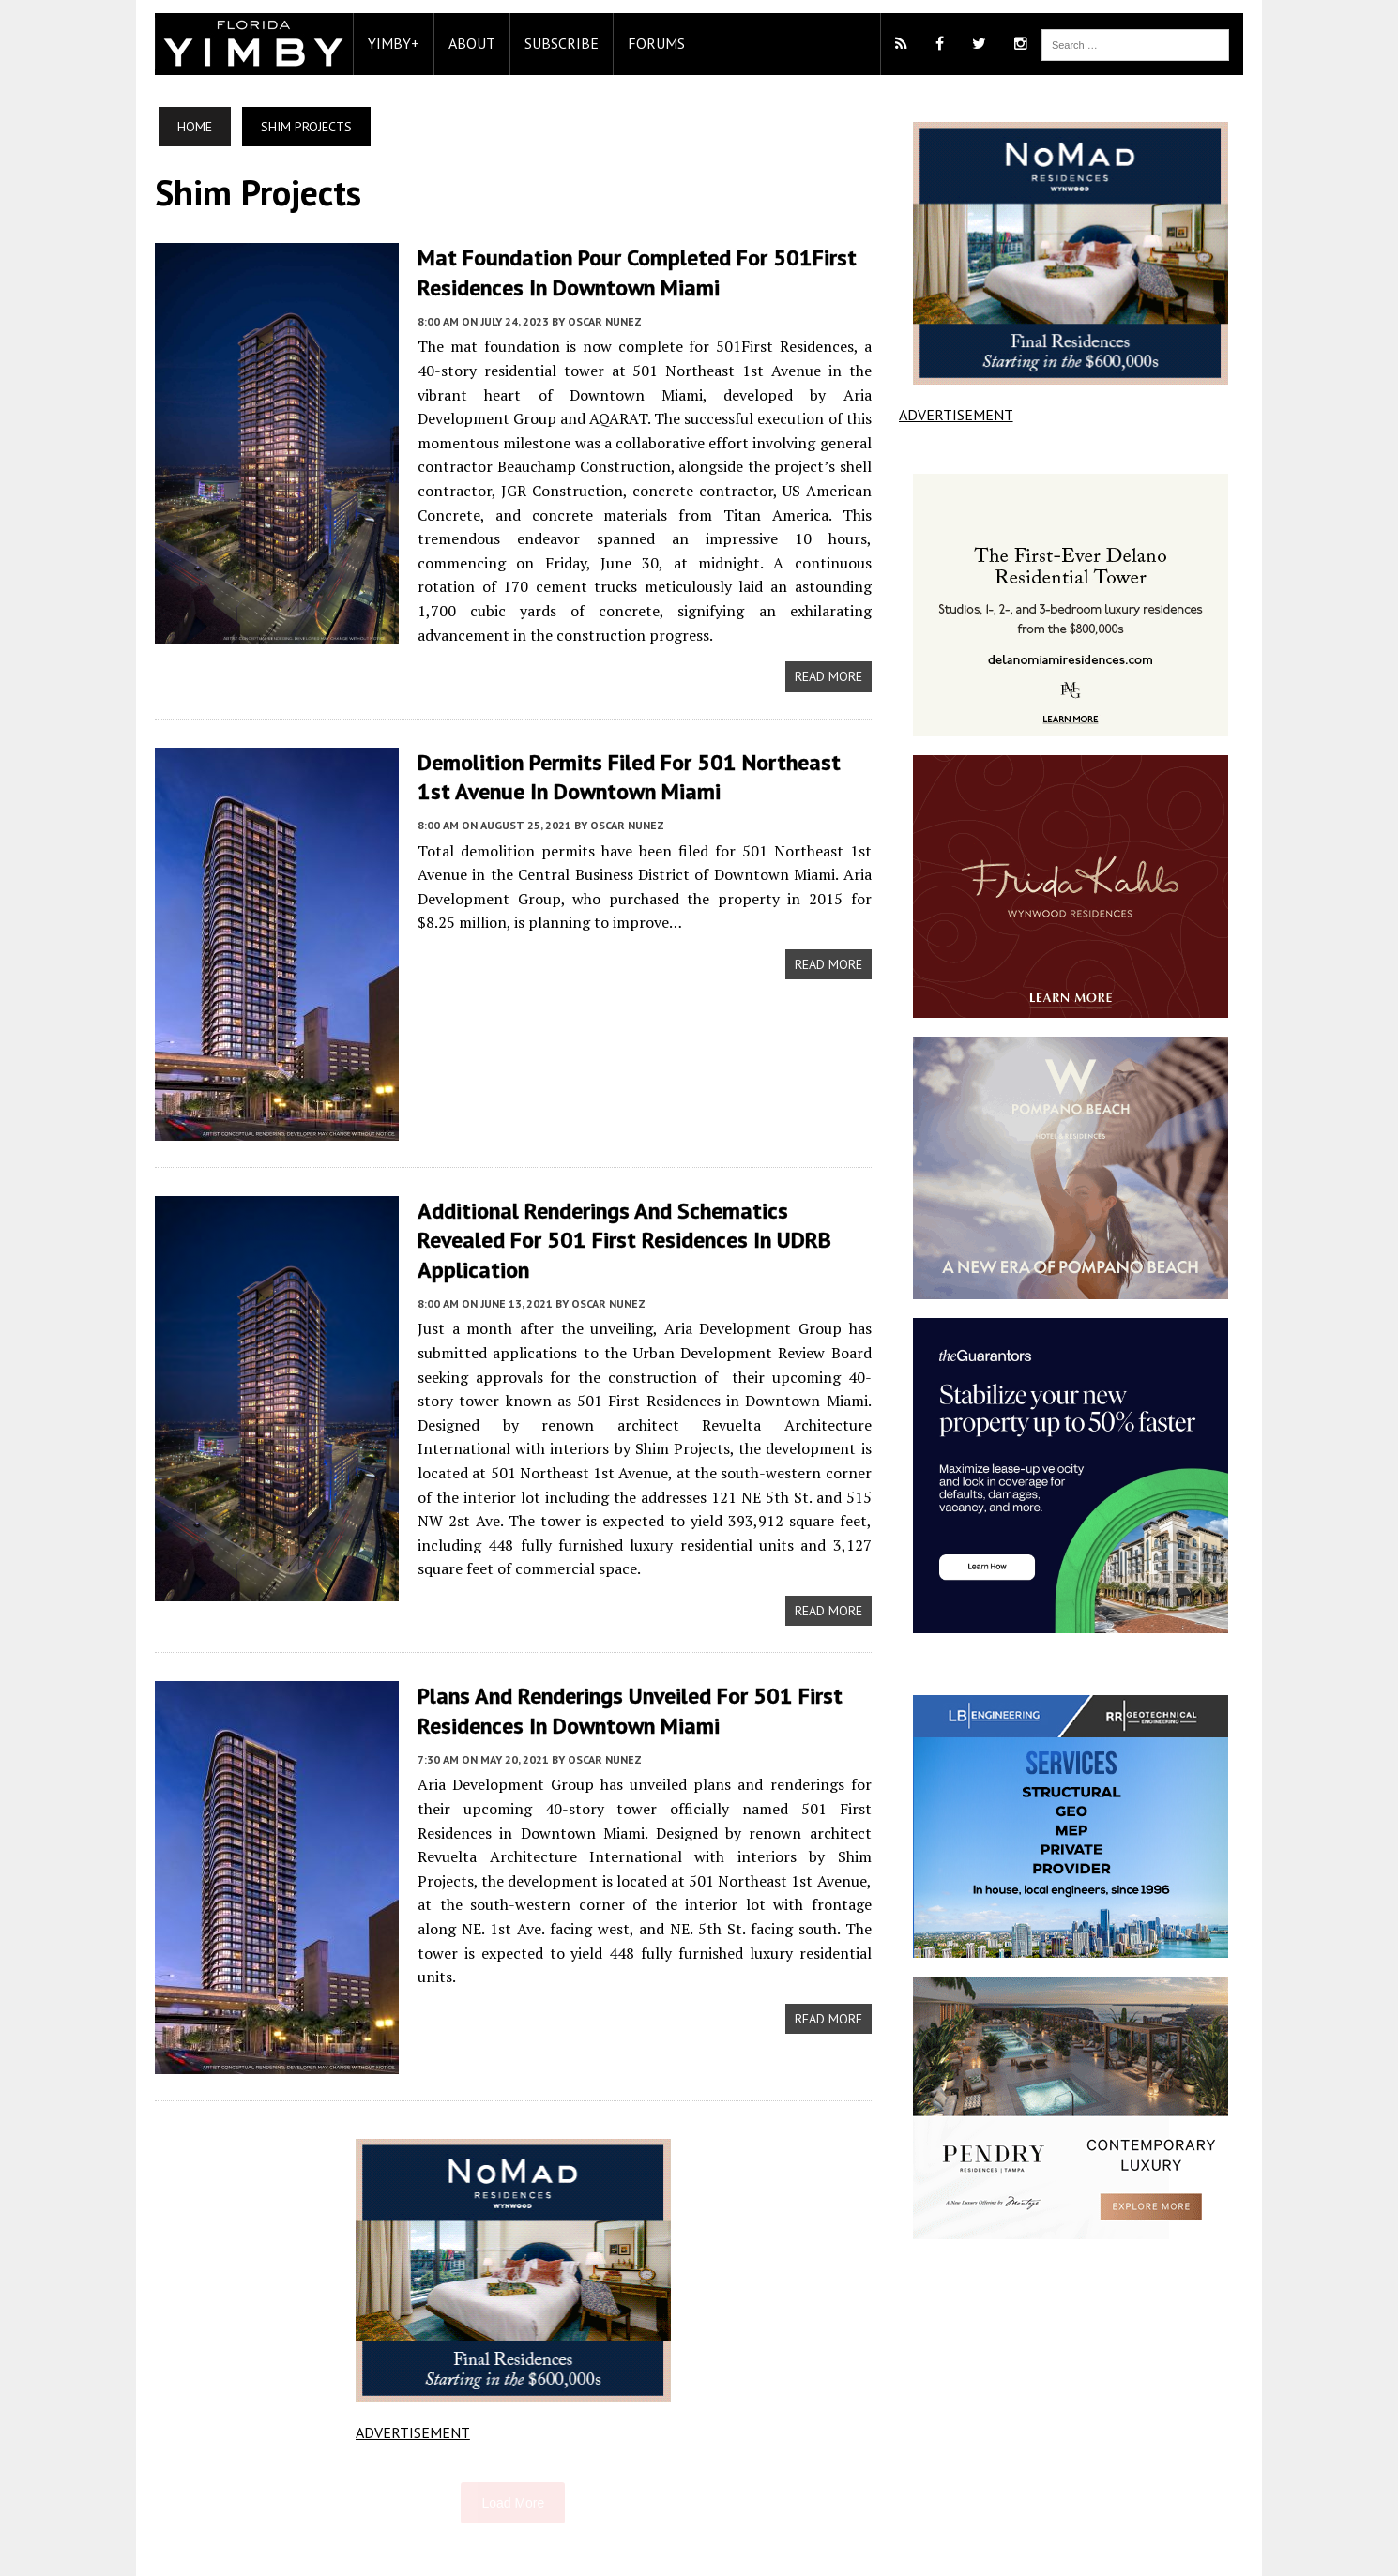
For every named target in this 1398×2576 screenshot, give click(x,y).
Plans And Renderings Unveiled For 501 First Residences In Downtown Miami (620, 1659)
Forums (647, 43)
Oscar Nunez (595, 320)
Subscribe (552, 43)
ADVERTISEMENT (409, 2381)
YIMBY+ (384, 43)
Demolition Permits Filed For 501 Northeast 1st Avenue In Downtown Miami (639, 750)
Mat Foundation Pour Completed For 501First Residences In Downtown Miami (627, 272)
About (462, 43)
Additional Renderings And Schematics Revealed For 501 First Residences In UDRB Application (640, 1199)
